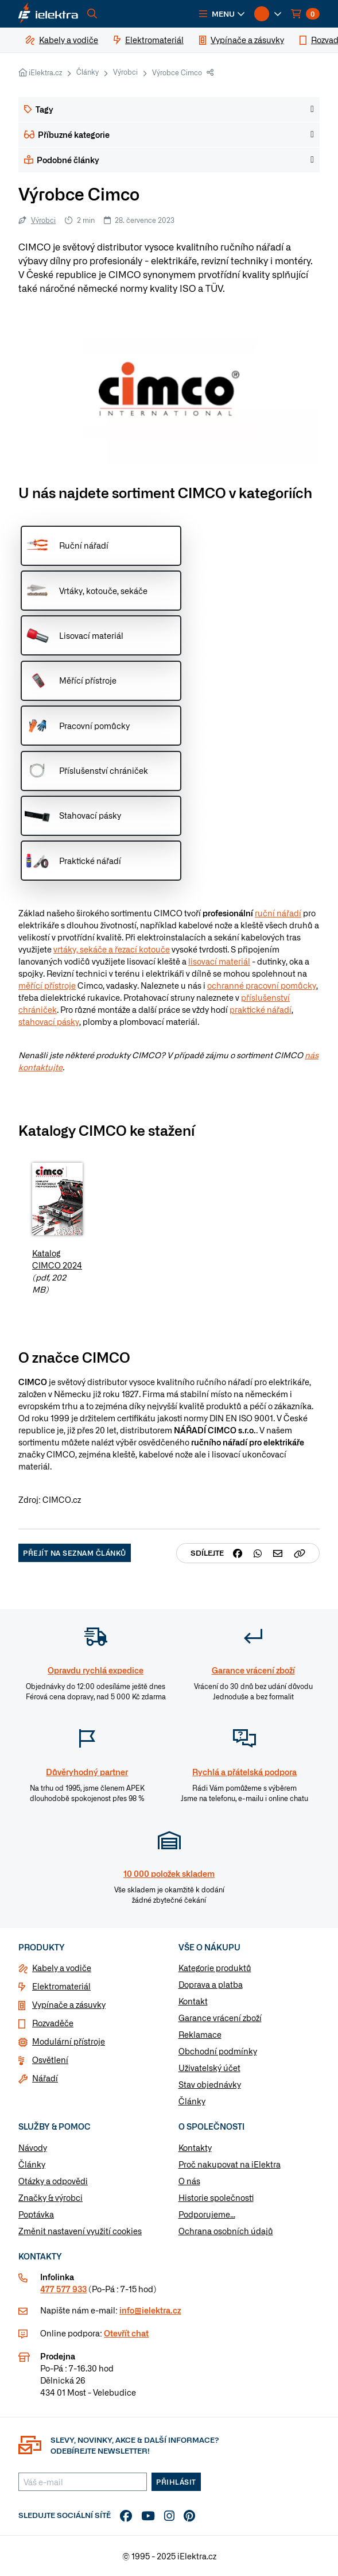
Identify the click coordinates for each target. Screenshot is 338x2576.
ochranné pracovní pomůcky (261, 985)
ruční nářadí (278, 912)
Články (87, 72)
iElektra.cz (45, 72)
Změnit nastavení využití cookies (80, 2230)
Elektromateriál (61, 1986)
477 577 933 (63, 2288)
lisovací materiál (219, 961)
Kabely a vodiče (61, 1967)
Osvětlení (50, 2059)
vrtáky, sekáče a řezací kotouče (111, 949)
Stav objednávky (209, 2084)
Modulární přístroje (68, 2041)
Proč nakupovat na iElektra (229, 2164)
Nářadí (45, 2078)
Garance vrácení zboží (220, 2017)
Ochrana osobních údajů (225, 2230)
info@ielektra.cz (150, 2310)
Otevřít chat (126, 2333)
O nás (189, 2180)
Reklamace (200, 2034)
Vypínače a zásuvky (69, 2004)
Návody (32, 2147)
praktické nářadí (261, 1009)
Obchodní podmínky (217, 2051)
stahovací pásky (48, 1021)
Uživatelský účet (209, 2067)
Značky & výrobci (50, 2197)
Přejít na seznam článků (74, 1553)
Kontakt (193, 2001)
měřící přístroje (47, 985)
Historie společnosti (216, 2197)
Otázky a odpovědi (53, 2180)
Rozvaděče (52, 2022)
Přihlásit (176, 2482)
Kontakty (195, 2147)
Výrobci (125, 72)
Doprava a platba (210, 1984)
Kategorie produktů (214, 1967)
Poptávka (36, 2214)
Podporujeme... (206, 2214)
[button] (222, 14)
